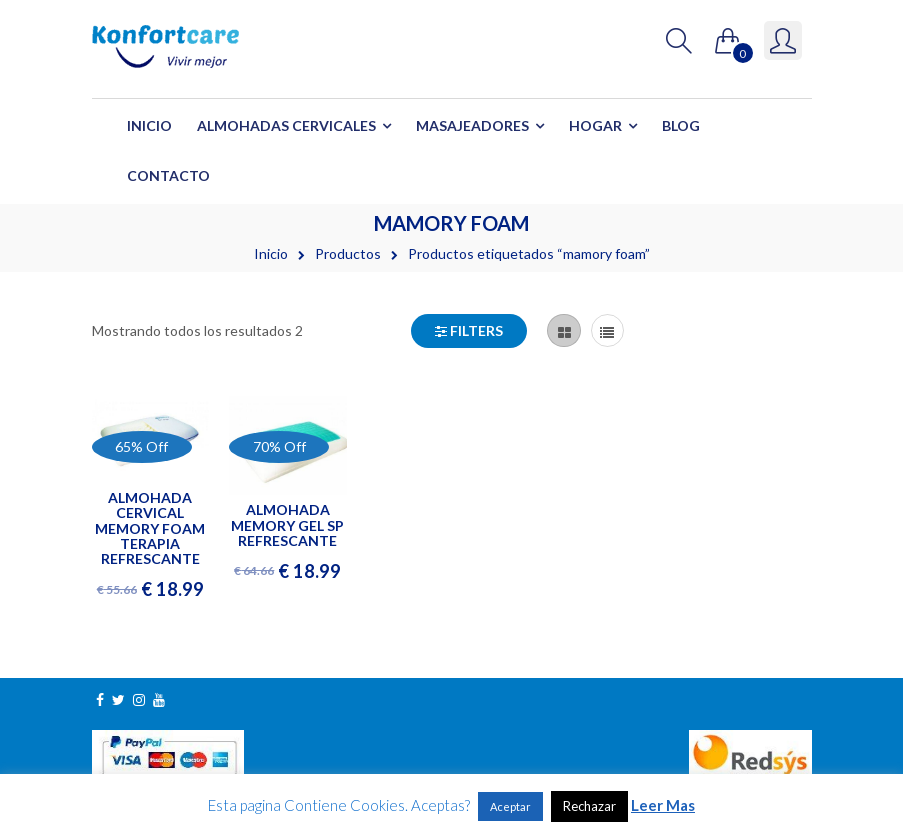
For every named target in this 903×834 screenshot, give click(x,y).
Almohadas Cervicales (286, 125)
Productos (348, 253)
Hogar (595, 125)
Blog (681, 125)
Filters (469, 330)
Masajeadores (472, 125)
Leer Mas (663, 805)
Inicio (149, 125)
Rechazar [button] (589, 806)
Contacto (168, 175)
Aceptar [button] (510, 806)
